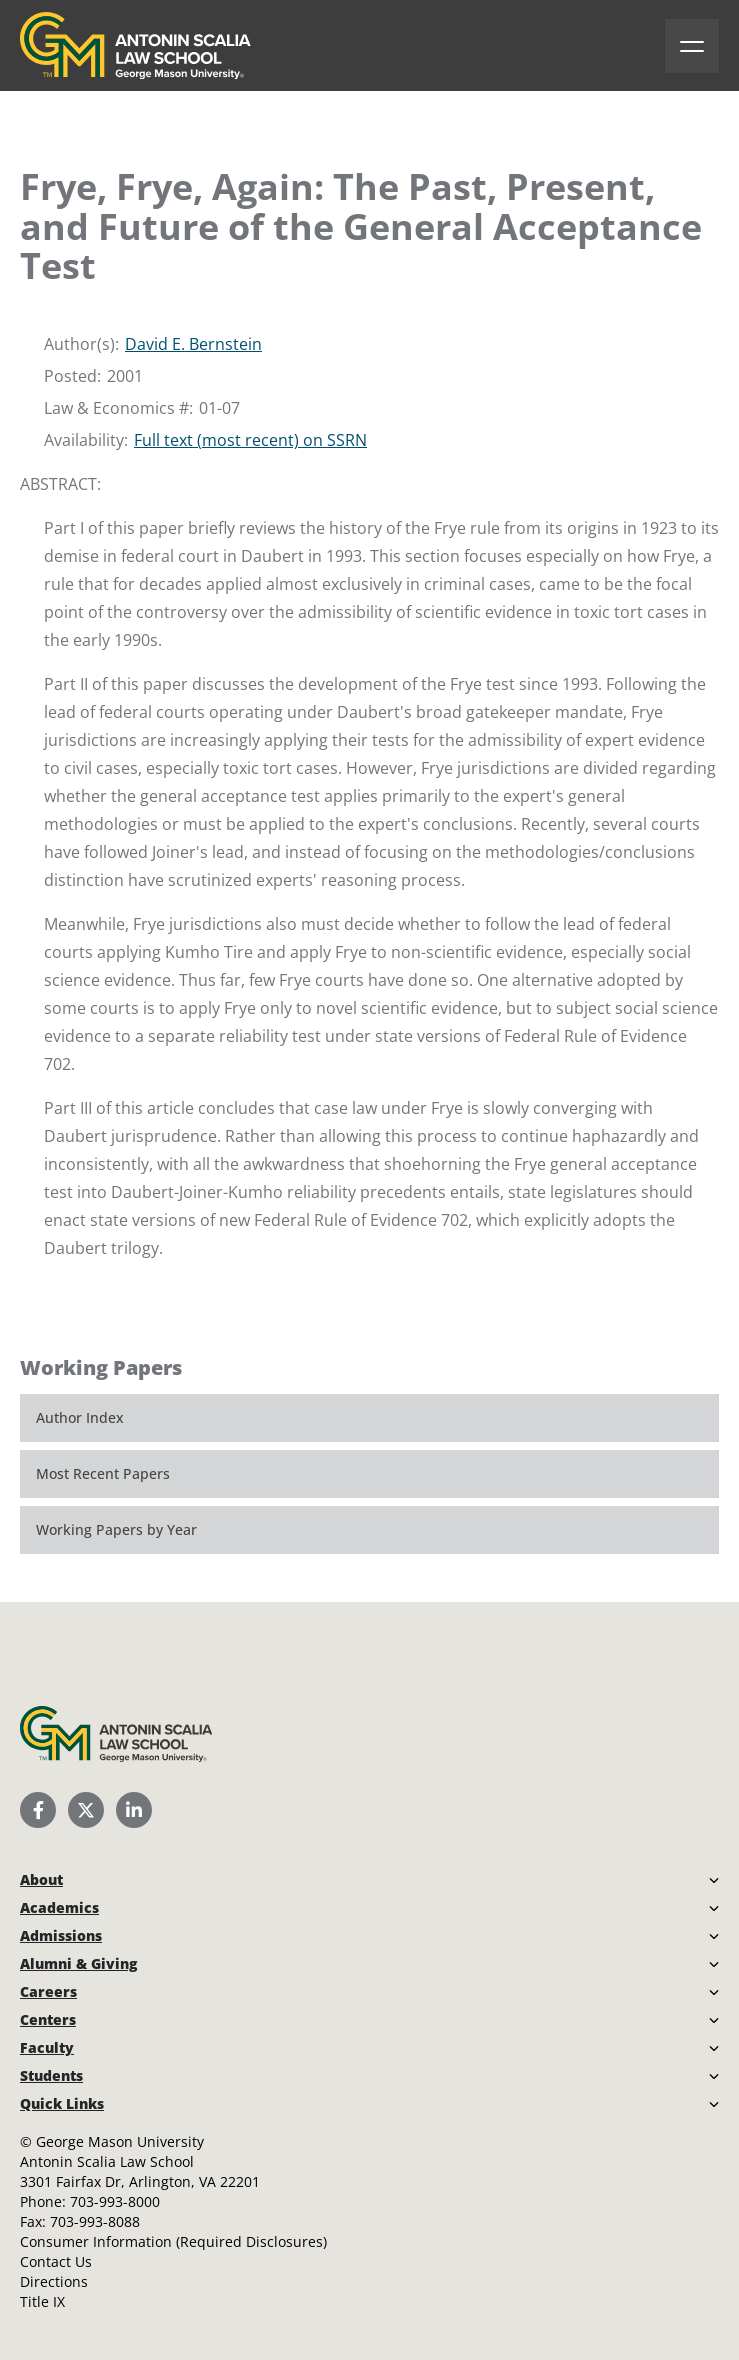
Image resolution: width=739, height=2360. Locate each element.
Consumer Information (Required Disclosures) (173, 2241)
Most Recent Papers (103, 1473)
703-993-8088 (95, 2221)
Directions (54, 2281)
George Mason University (120, 2141)
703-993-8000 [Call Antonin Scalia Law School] (115, 2201)
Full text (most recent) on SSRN (250, 440)
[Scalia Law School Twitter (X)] (86, 1810)
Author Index (80, 1417)
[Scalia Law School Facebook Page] (38, 1810)
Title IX (42, 2301)
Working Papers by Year (116, 1529)
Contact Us (56, 2261)
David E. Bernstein (193, 344)
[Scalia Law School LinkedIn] (134, 1810)
